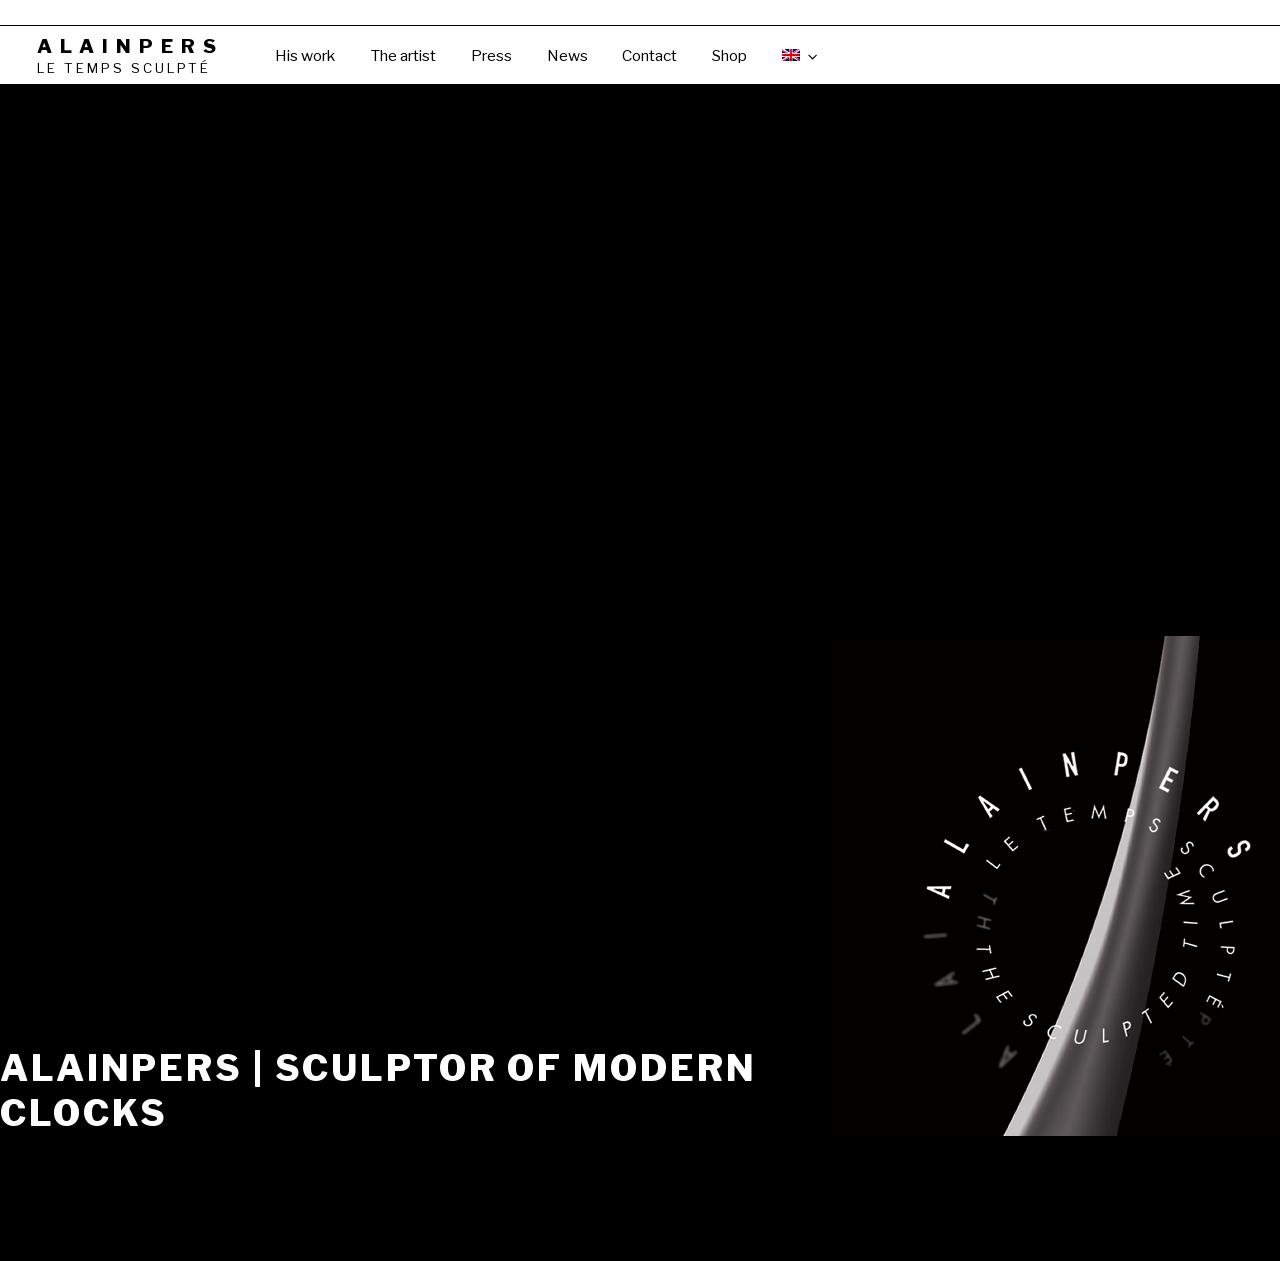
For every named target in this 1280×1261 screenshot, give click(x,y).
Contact (649, 55)
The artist (403, 55)
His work (305, 55)
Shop (729, 55)
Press (491, 55)
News (567, 55)
